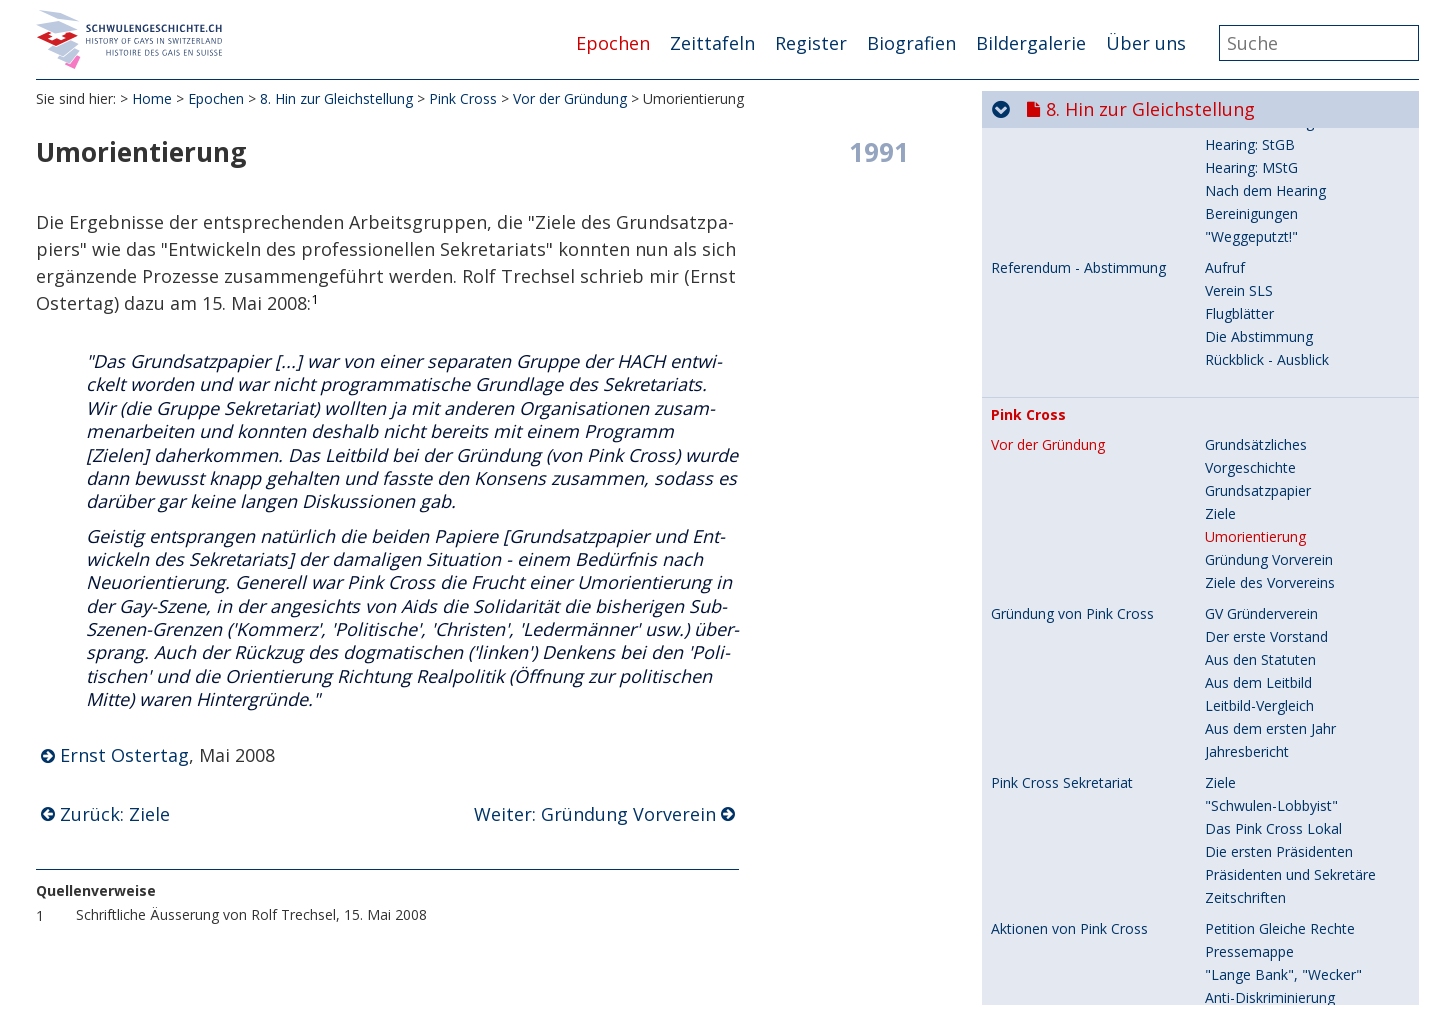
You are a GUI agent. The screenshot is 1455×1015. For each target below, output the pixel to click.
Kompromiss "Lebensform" (1294, 723)
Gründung (1236, 908)
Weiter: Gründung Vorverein (595, 815)
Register (811, 43)
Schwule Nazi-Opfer (1269, 746)
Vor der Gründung (570, 99)
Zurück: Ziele (115, 815)
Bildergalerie (1031, 43)
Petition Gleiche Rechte (1280, 562)
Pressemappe (1249, 585)
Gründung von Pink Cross (1072, 248)
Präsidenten (1243, 954)
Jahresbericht (1247, 385)
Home (152, 99)
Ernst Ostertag (124, 756)
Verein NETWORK (1052, 856)
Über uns (1146, 43)
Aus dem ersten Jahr (1270, 362)
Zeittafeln (712, 43)
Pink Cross (463, 99)
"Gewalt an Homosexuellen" (1296, 677)
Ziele (1220, 147)
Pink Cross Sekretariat (1062, 417)
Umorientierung (1255, 170)
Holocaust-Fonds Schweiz (1288, 769)
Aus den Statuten (1260, 293)
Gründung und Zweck (1059, 886)
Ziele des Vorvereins (1270, 216)
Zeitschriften (1245, 531)
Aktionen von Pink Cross (1069, 563)
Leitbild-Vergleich (1259, 339)
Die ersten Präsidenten (1279, 485)
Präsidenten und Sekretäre (1290, 508)
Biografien (911, 43)
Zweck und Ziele (1257, 800)
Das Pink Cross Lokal (1273, 462)
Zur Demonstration (1267, 700)
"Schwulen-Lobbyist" (1271, 439)
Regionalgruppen (1259, 977)
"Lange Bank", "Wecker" (1283, 608)
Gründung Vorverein (1269, 193)
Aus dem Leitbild (1258, 316)
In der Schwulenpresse (1277, 1000)
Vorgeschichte (1250, 885)
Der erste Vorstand (1266, 270)
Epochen (613, 43)
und (1274, 654)
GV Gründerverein (1261, 247)
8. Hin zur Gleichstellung (336, 99)
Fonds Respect (1039, 801)
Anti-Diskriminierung (1270, 631)
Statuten (1232, 931)
